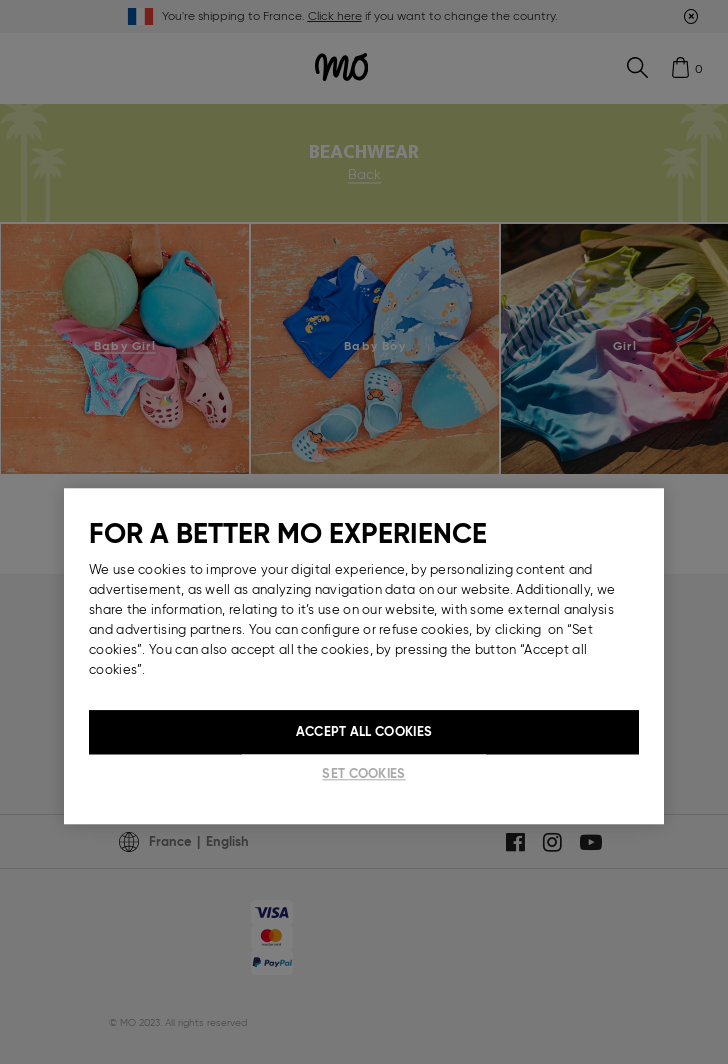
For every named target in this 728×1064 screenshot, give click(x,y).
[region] (364, 656)
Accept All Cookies (364, 731)
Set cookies (363, 773)
